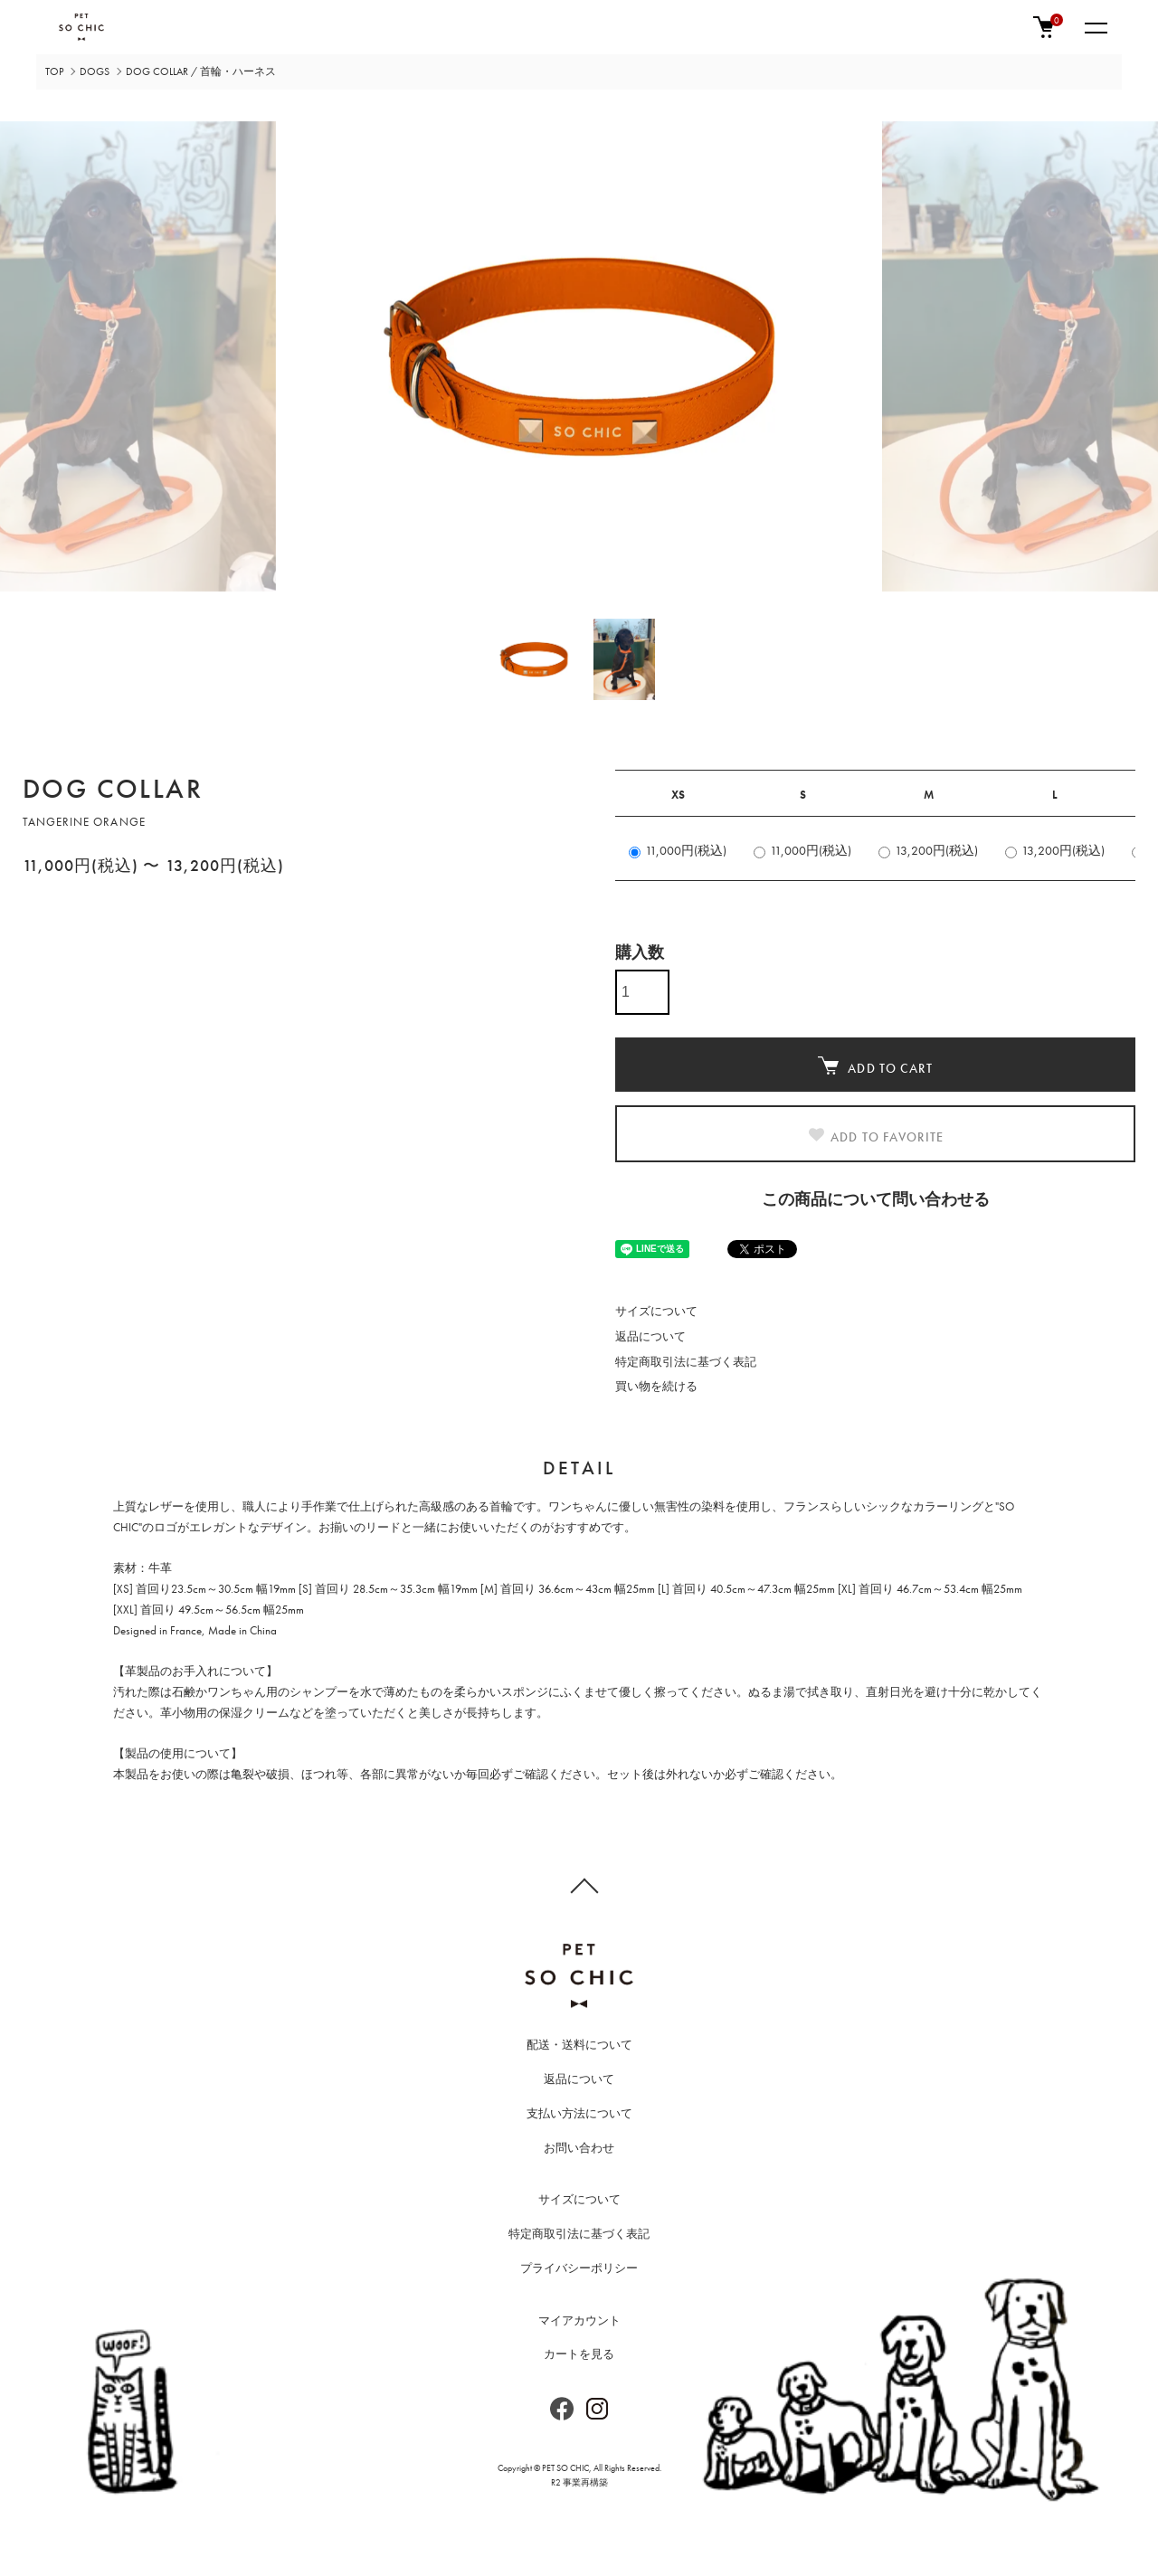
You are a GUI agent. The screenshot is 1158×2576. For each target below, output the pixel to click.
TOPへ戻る (579, 1885)
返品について (650, 1336)
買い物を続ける (656, 1386)
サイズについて (656, 1311)
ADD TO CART (875, 1066)
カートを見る (579, 2354)
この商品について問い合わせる (876, 1199)
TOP (54, 71)
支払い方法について (579, 2113)
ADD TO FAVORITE (875, 1136)
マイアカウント (579, 2320)
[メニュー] (1095, 27)
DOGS (94, 71)
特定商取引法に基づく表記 (685, 1361)
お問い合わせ (579, 2147)
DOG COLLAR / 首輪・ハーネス (201, 71)
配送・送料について (579, 2044)
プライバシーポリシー (579, 2268)
